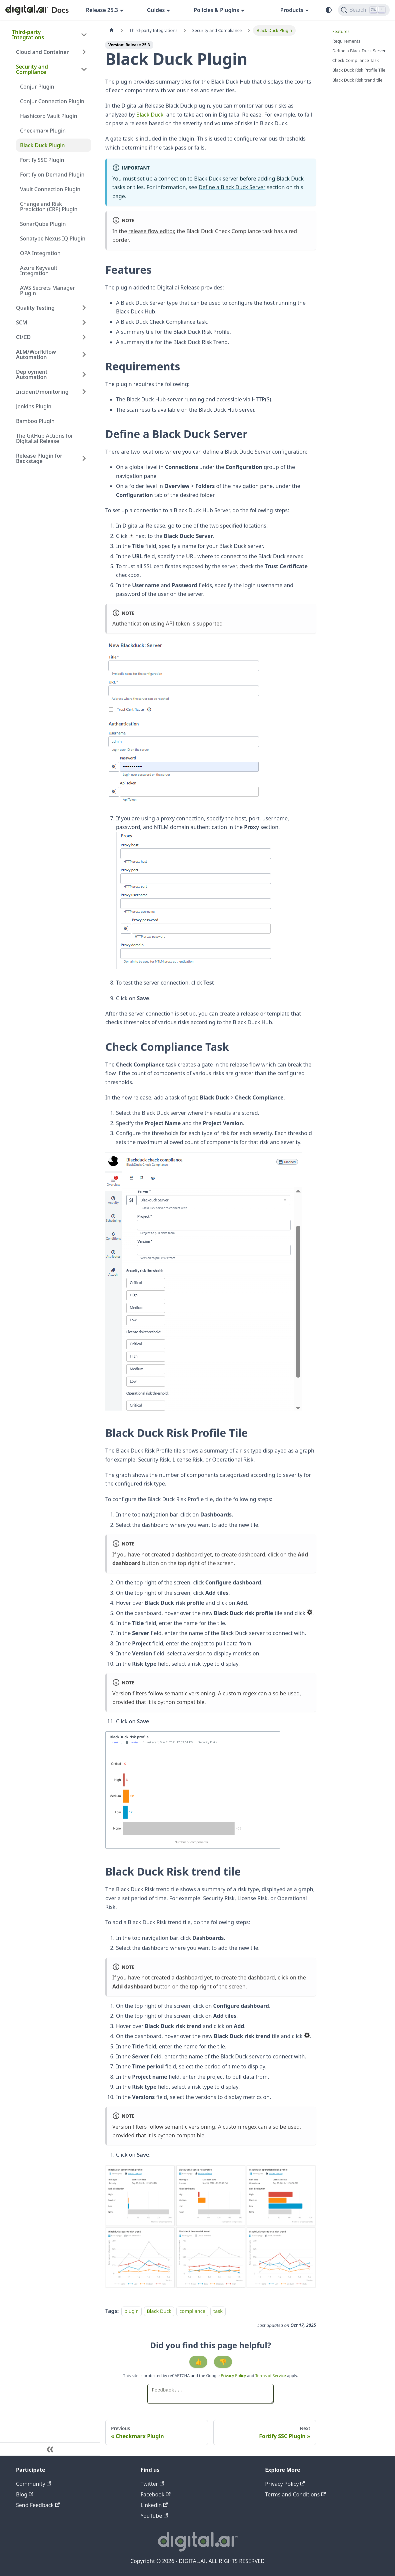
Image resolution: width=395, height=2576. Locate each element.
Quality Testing (35, 307)
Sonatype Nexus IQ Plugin (52, 238)
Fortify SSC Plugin (42, 160)
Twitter (152, 2483)
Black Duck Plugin (42, 145)
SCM (21, 322)
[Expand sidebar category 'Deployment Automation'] (84, 374)
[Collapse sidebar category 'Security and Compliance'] (84, 69)
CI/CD (23, 337)
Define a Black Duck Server (232, 187)
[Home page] (111, 30)
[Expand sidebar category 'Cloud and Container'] (84, 52)
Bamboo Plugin (35, 421)
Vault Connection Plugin (50, 189)
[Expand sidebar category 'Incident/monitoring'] (84, 391)
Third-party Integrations (28, 34)
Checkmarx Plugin (43, 130)
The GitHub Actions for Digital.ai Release (44, 438)
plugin (131, 2311)
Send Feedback (38, 2505)
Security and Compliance (32, 69)
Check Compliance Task (355, 60)
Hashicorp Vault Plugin (48, 116)
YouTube (154, 2515)
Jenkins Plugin (33, 406)
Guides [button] (156, 10)
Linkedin (154, 2505)
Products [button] (291, 10)
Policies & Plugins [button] (216, 10)
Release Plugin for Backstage (39, 458)
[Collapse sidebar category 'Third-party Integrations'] (84, 34)
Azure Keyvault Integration (38, 270)
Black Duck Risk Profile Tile (358, 70)
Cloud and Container (42, 52)
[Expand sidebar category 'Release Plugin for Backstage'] (84, 458)
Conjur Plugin (37, 86)
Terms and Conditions (295, 2494)
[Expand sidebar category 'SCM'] (84, 322)
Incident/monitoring (42, 391)
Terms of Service (270, 2375)
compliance (192, 2311)
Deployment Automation (32, 374)
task (218, 2311)
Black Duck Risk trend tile (357, 80)
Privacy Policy (234, 2375)
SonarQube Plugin (43, 223)
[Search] (364, 10)
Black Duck (150, 114)
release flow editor (151, 231)
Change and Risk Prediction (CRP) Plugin (49, 206)
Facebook (156, 2494)
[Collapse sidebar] (50, 2449)
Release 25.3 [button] (102, 10)
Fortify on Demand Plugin (52, 174)
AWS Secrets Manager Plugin (47, 290)
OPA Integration (40, 253)
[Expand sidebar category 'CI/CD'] (84, 337)
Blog (24, 2494)
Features (341, 31)
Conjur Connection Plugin (52, 101)
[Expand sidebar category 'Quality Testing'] (84, 307)
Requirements (346, 41)
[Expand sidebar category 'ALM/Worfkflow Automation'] (84, 354)
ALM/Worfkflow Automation (36, 354)
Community (33, 2483)
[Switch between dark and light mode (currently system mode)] (328, 10)
